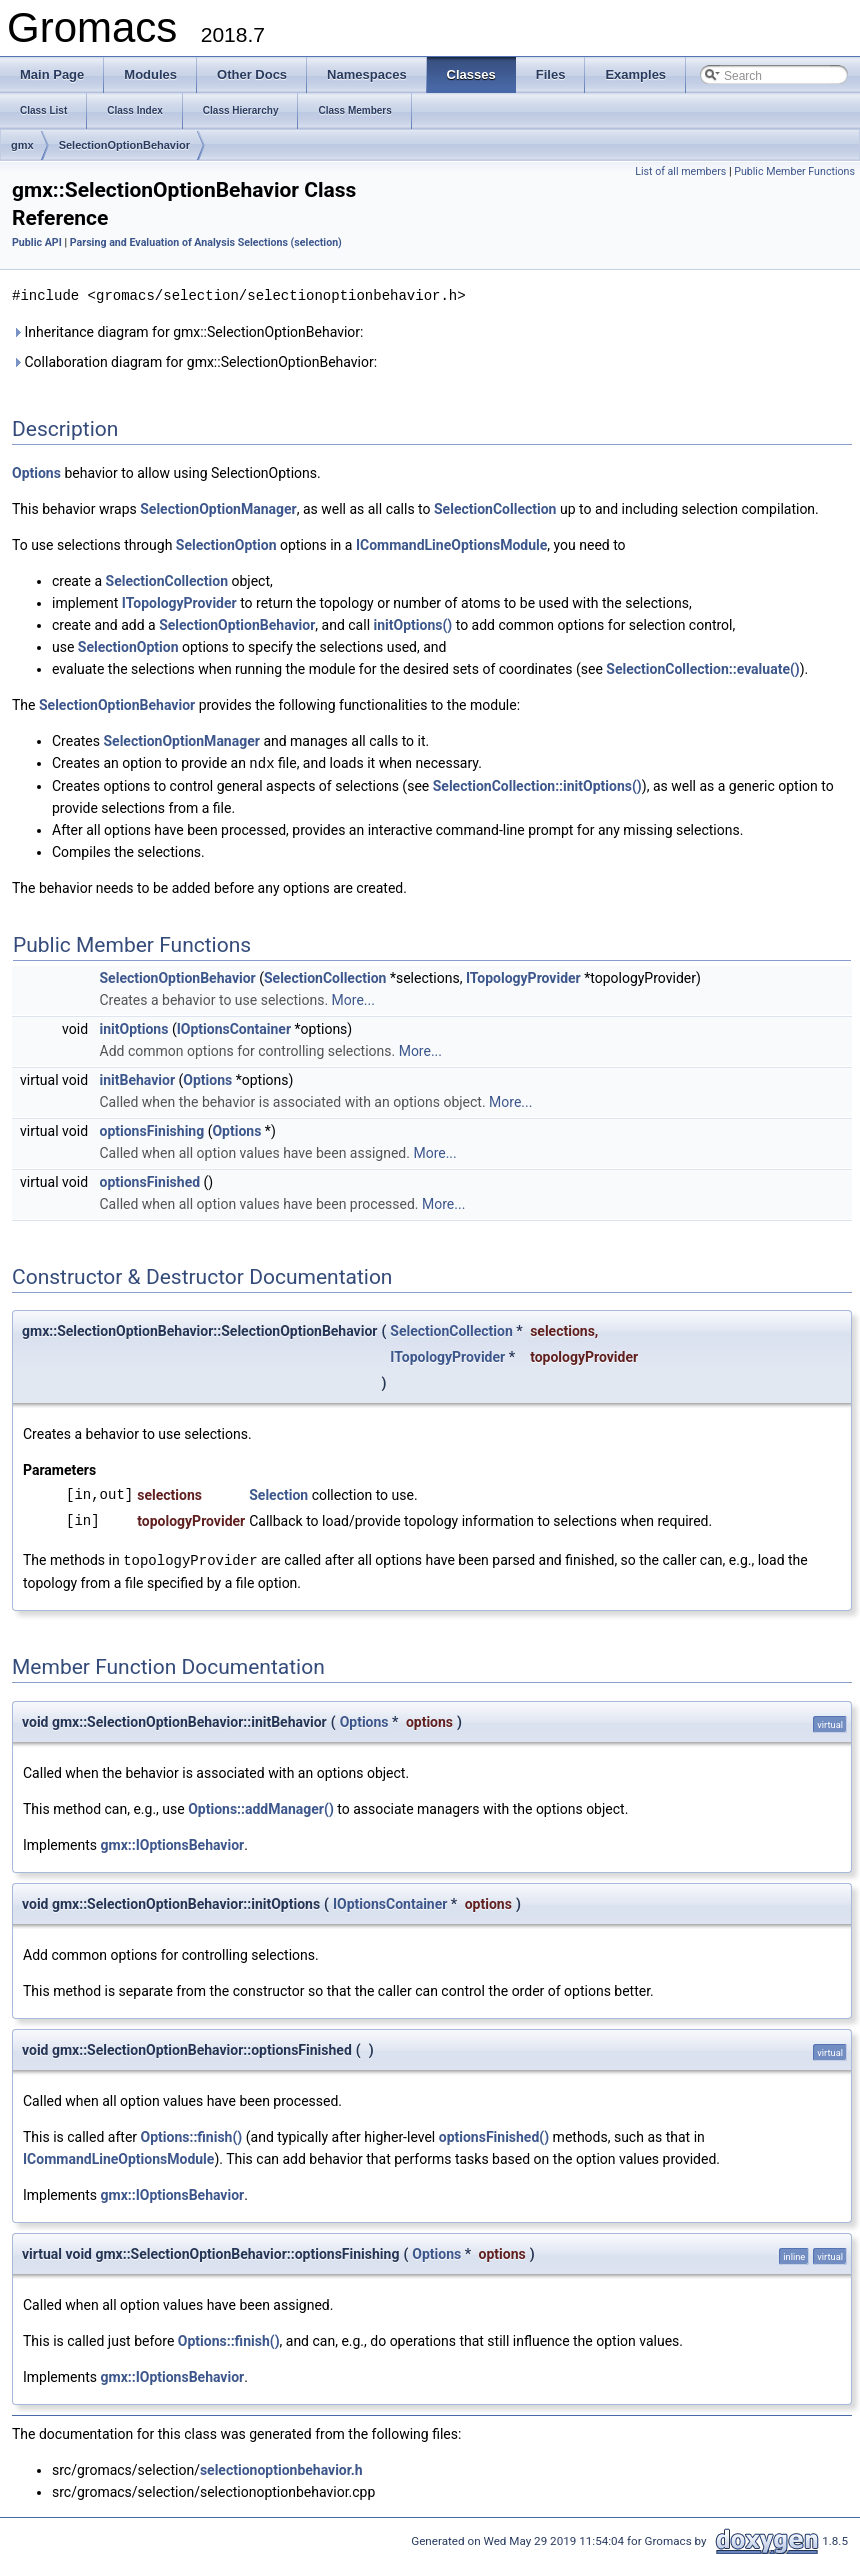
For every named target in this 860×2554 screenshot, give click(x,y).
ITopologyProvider (179, 602)
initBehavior (138, 1078)
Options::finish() (192, 2134)
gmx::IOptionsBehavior (173, 1842)
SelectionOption (226, 544)
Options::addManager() (261, 1806)
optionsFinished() (494, 2134)
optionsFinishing (152, 1129)
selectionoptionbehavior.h (281, 2467)
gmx (22, 145)
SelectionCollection (495, 508)
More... (353, 998)
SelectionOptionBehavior (124, 145)
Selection (278, 1493)
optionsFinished (150, 1180)
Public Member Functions (794, 171)
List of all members (680, 171)
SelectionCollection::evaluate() (702, 668)
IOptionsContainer (234, 1027)
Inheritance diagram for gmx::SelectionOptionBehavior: (187, 331)
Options (36, 472)
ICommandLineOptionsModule (451, 544)
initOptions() (413, 624)
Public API (37, 242)
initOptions (134, 1027)
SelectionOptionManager (218, 508)
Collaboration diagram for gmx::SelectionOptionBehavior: (194, 361)
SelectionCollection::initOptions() (537, 784)
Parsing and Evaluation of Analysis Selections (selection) (206, 242)
